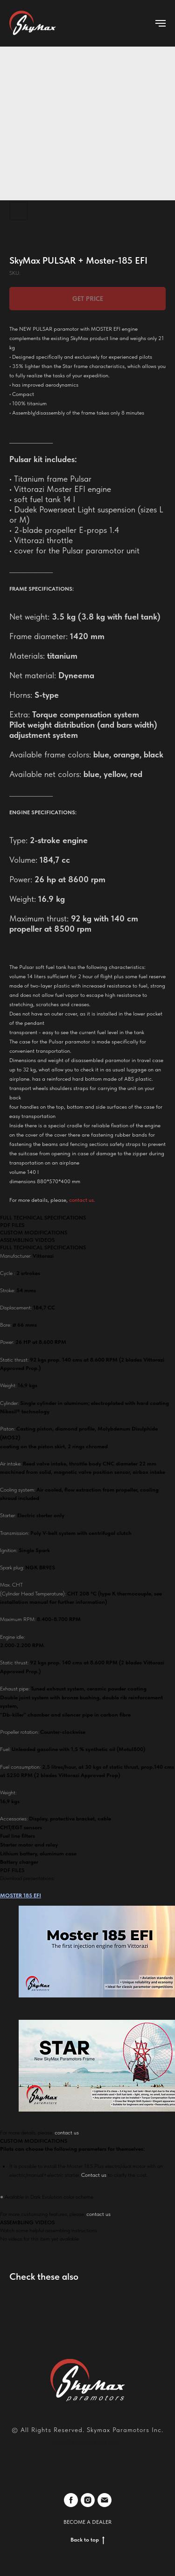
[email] (105, 2500)
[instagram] (88, 2500)
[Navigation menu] (160, 23)
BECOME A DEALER (87, 2522)
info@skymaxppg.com (87, 2442)
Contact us (93, 2175)
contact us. (82, 1200)
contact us (67, 2132)
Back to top (87, 2539)
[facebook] (71, 2500)
